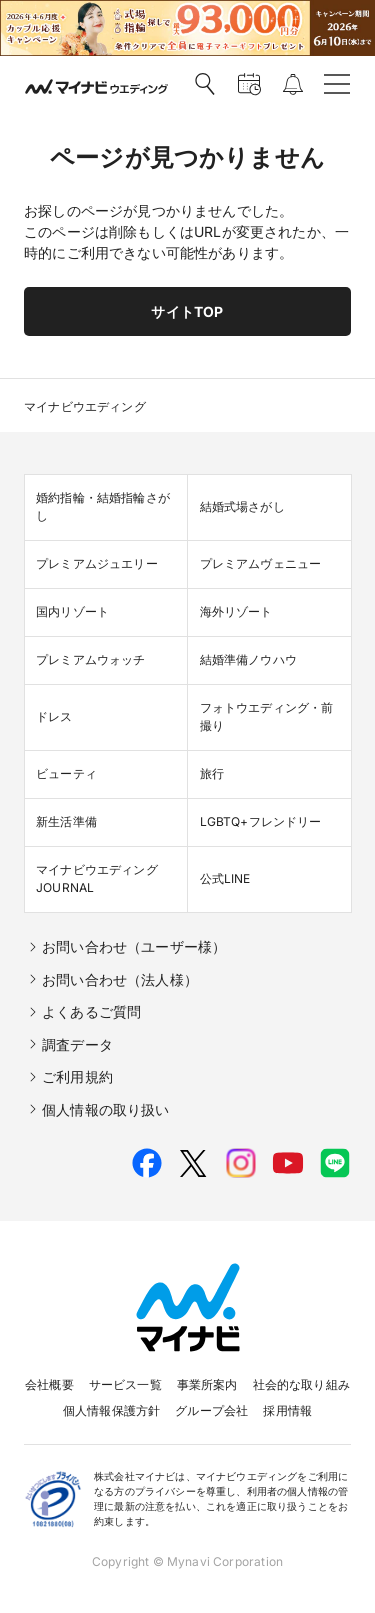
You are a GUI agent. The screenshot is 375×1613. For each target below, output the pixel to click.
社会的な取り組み (301, 1384)
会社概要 (49, 1384)
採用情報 (287, 1410)
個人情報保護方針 (111, 1410)
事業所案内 (207, 1384)
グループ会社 (211, 1410)
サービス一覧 (125, 1384)
